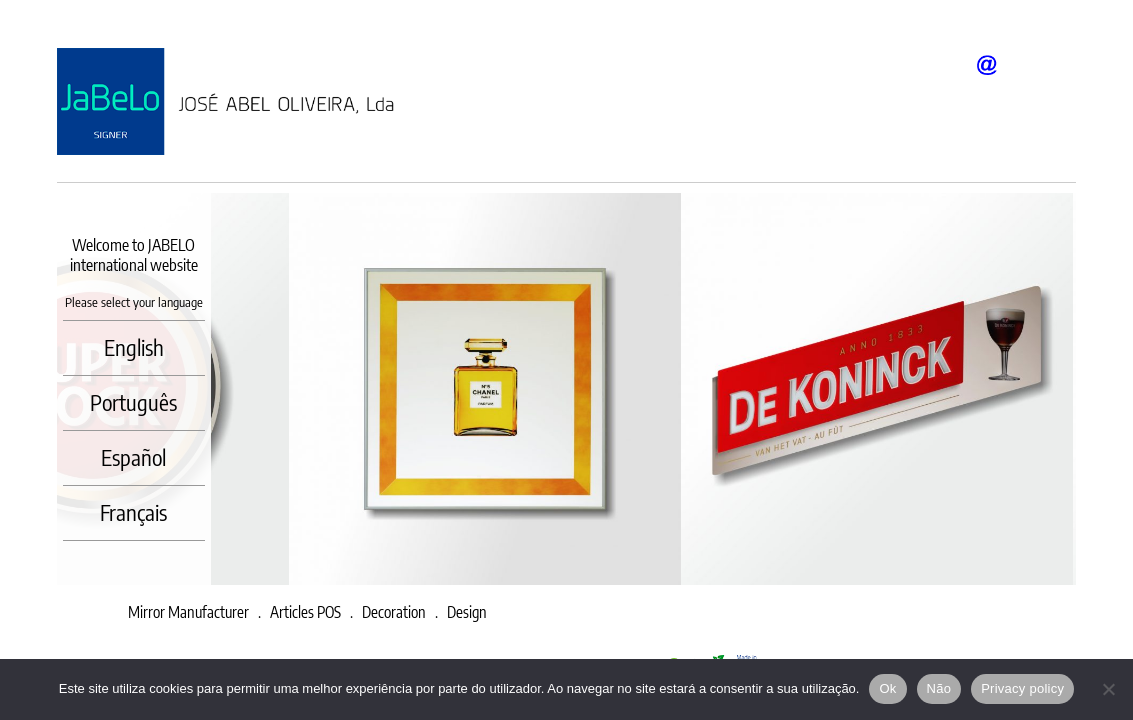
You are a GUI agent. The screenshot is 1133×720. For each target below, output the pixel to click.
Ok (887, 688)
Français (133, 512)
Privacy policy (1022, 688)
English (134, 347)
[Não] (1108, 689)
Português (133, 402)
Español (133, 457)
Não (939, 688)
